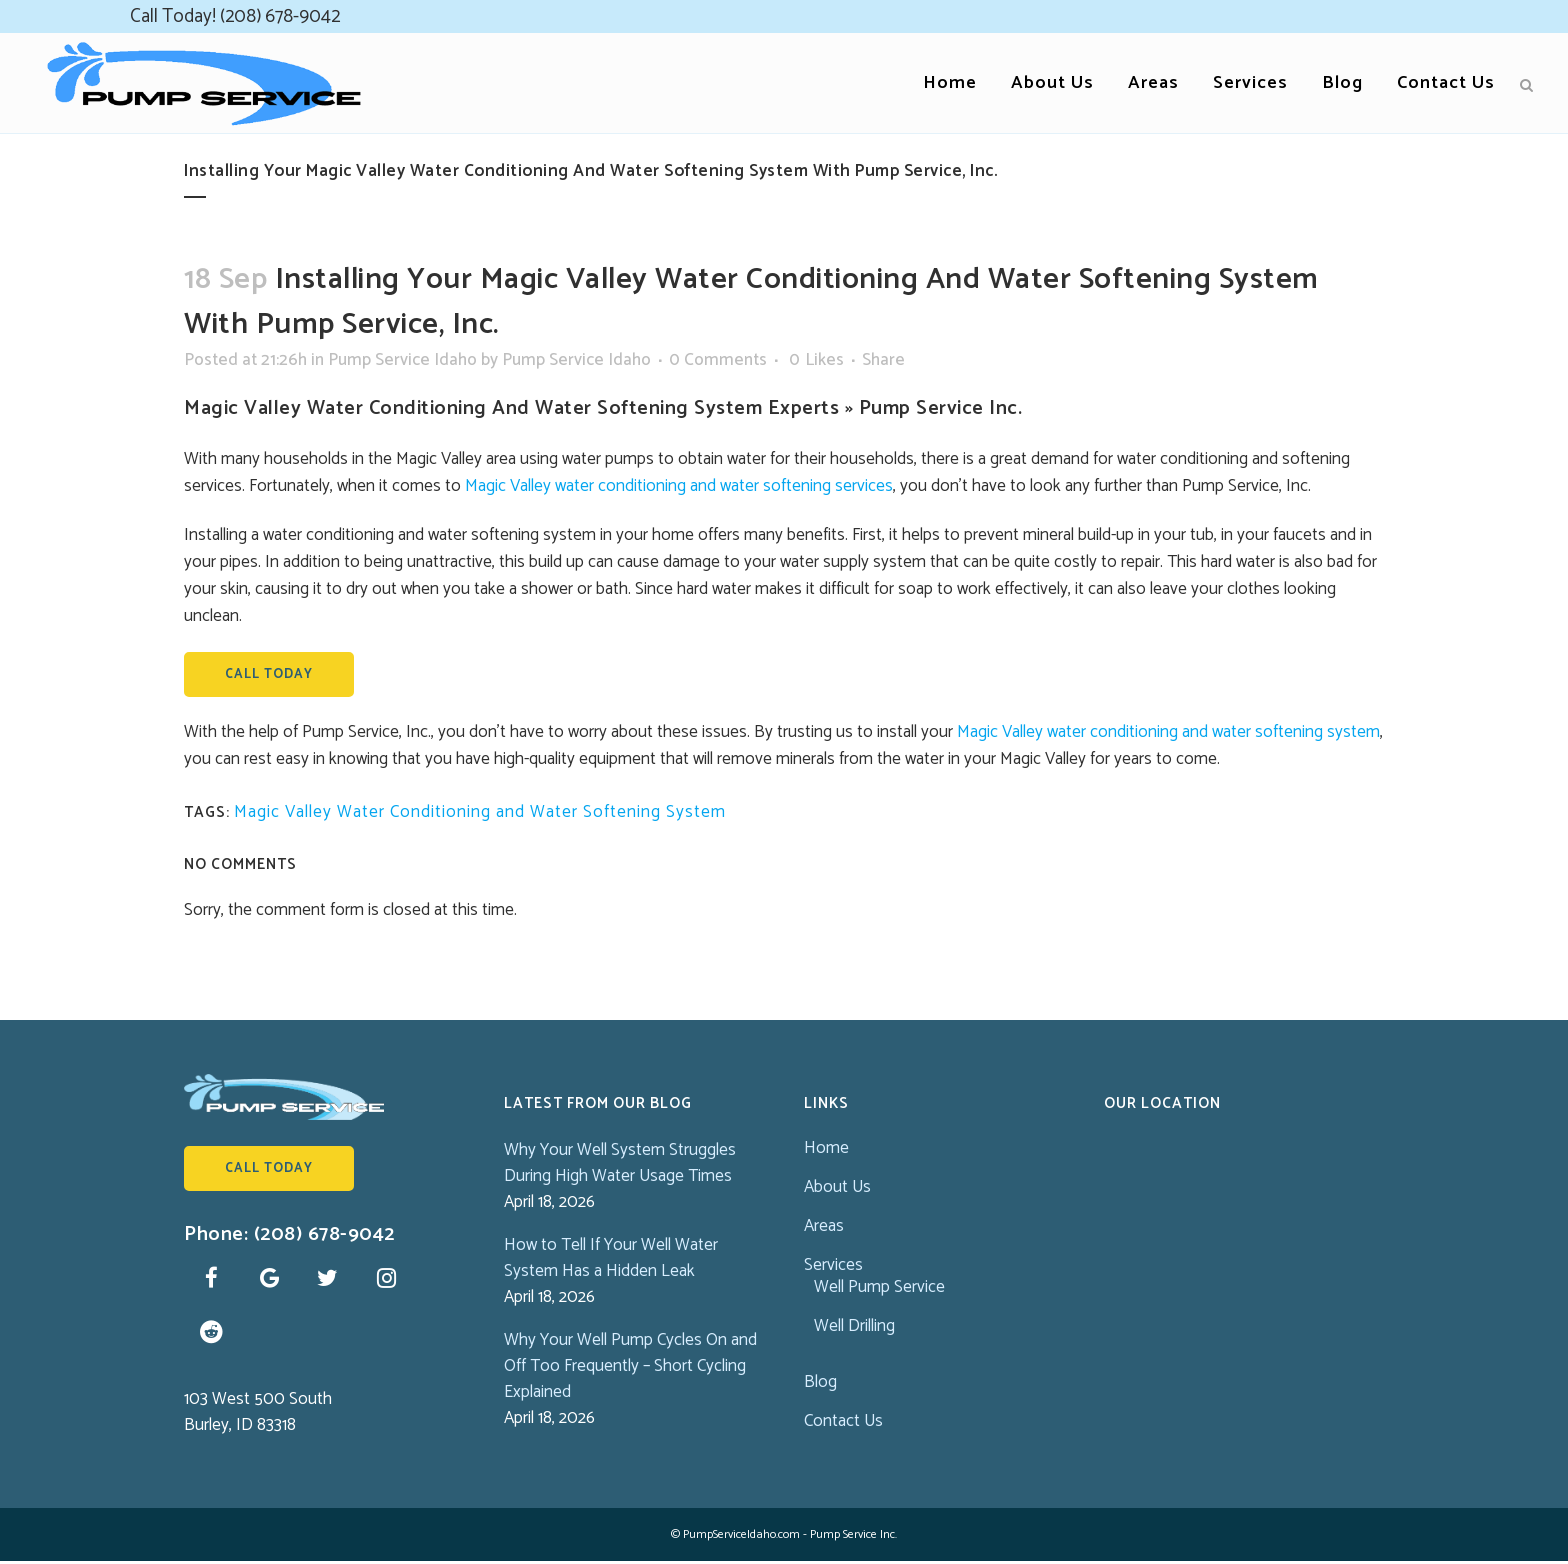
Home (826, 1148)
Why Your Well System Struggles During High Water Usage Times (620, 1163)
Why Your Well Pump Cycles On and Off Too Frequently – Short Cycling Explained (630, 1366)
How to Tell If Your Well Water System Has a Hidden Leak (611, 1258)
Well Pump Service (879, 1287)
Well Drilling (854, 1326)
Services (833, 1265)
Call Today (269, 674)
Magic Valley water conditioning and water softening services (679, 486)
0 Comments (718, 360)
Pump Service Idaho (402, 360)
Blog (820, 1382)
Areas (824, 1226)
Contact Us (843, 1421)
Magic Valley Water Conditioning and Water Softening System (480, 812)
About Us (837, 1187)
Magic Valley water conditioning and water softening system (1168, 732)
